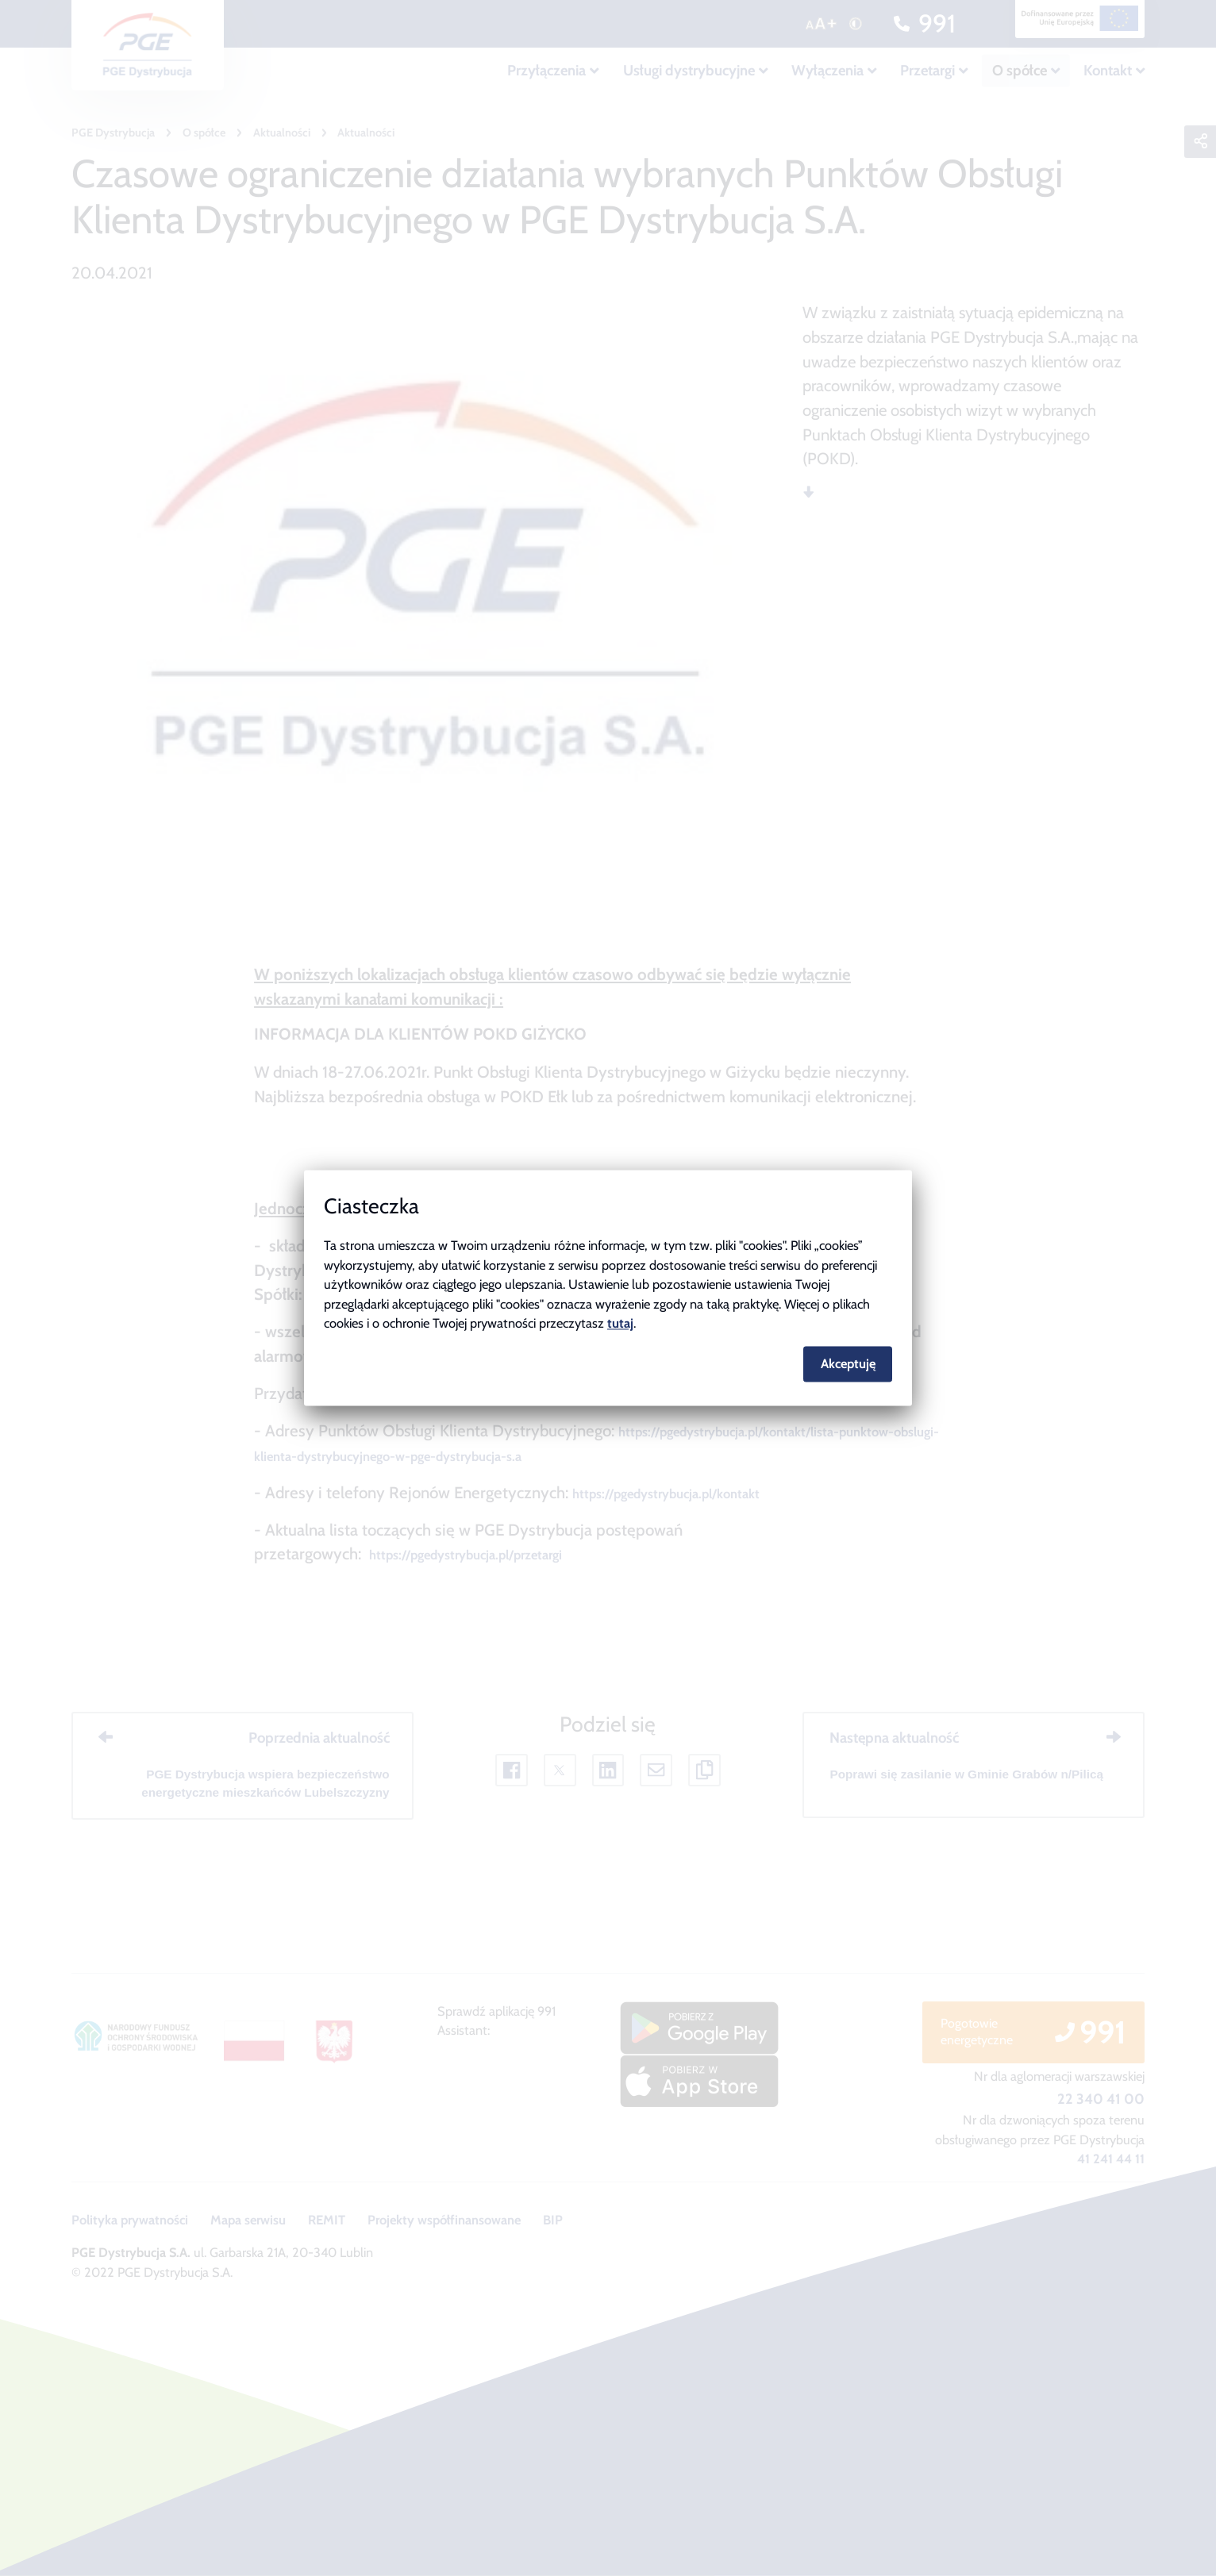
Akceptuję (848, 1364)
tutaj (620, 1324)
